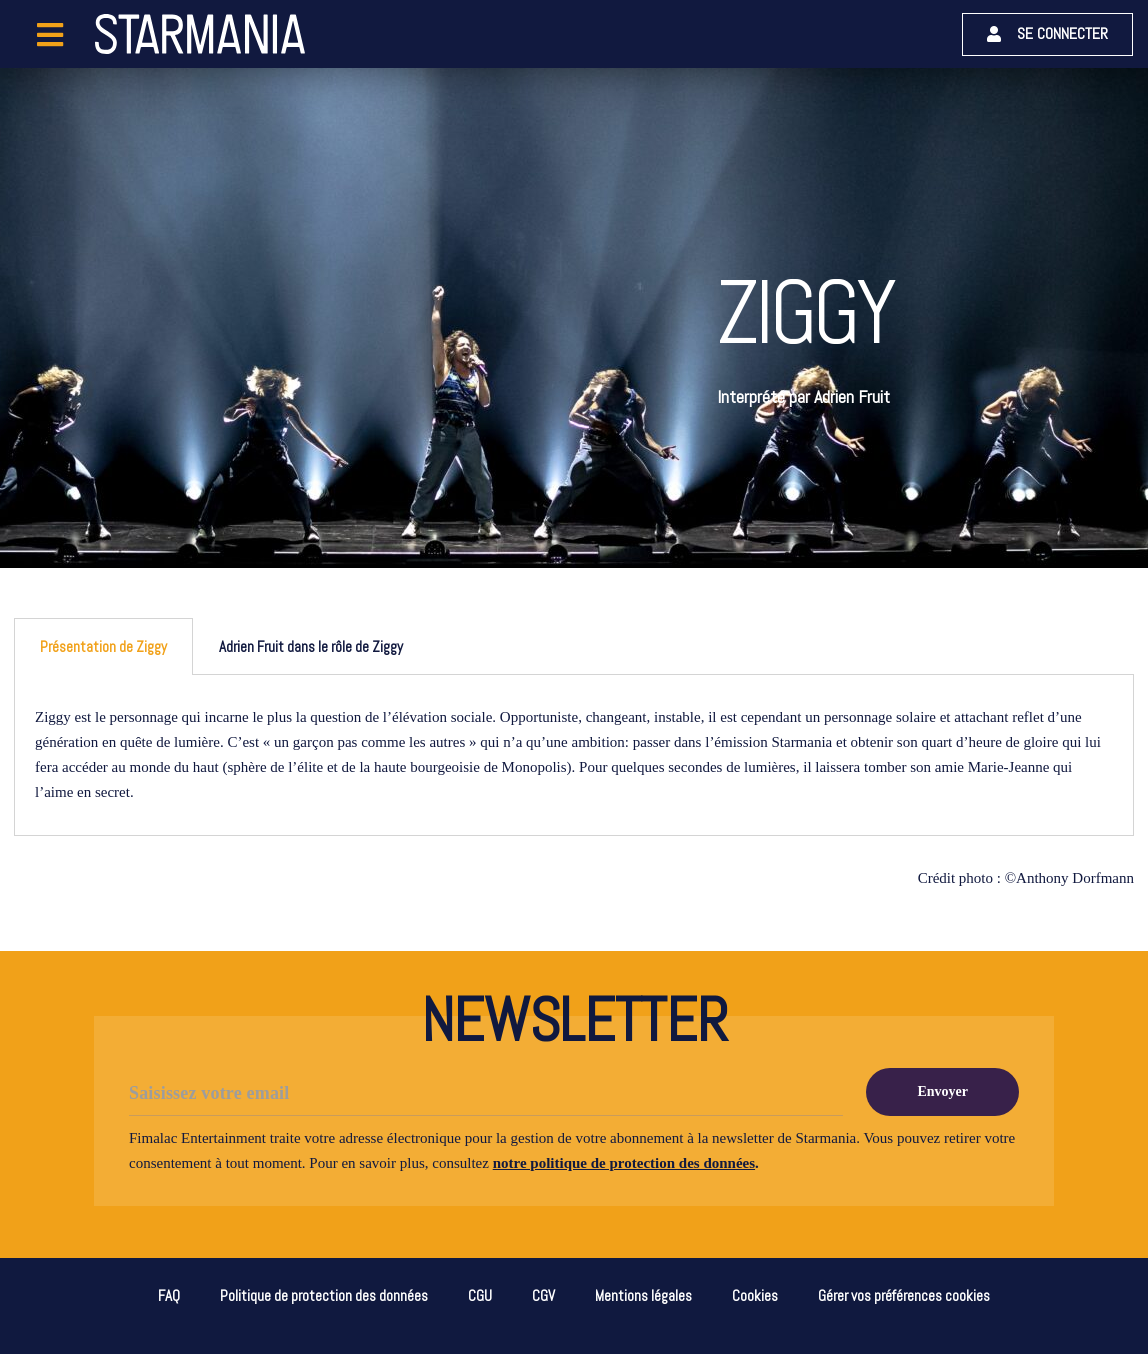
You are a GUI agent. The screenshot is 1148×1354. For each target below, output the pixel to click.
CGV (543, 1295)
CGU (480, 1295)
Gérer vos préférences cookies (904, 1295)
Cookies (755, 1295)
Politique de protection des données (324, 1295)
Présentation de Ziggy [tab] (103, 646)
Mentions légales (643, 1295)
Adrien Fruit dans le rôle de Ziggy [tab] (311, 646)
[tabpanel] (574, 755)
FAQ (169, 1295)
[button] (1047, 34)
